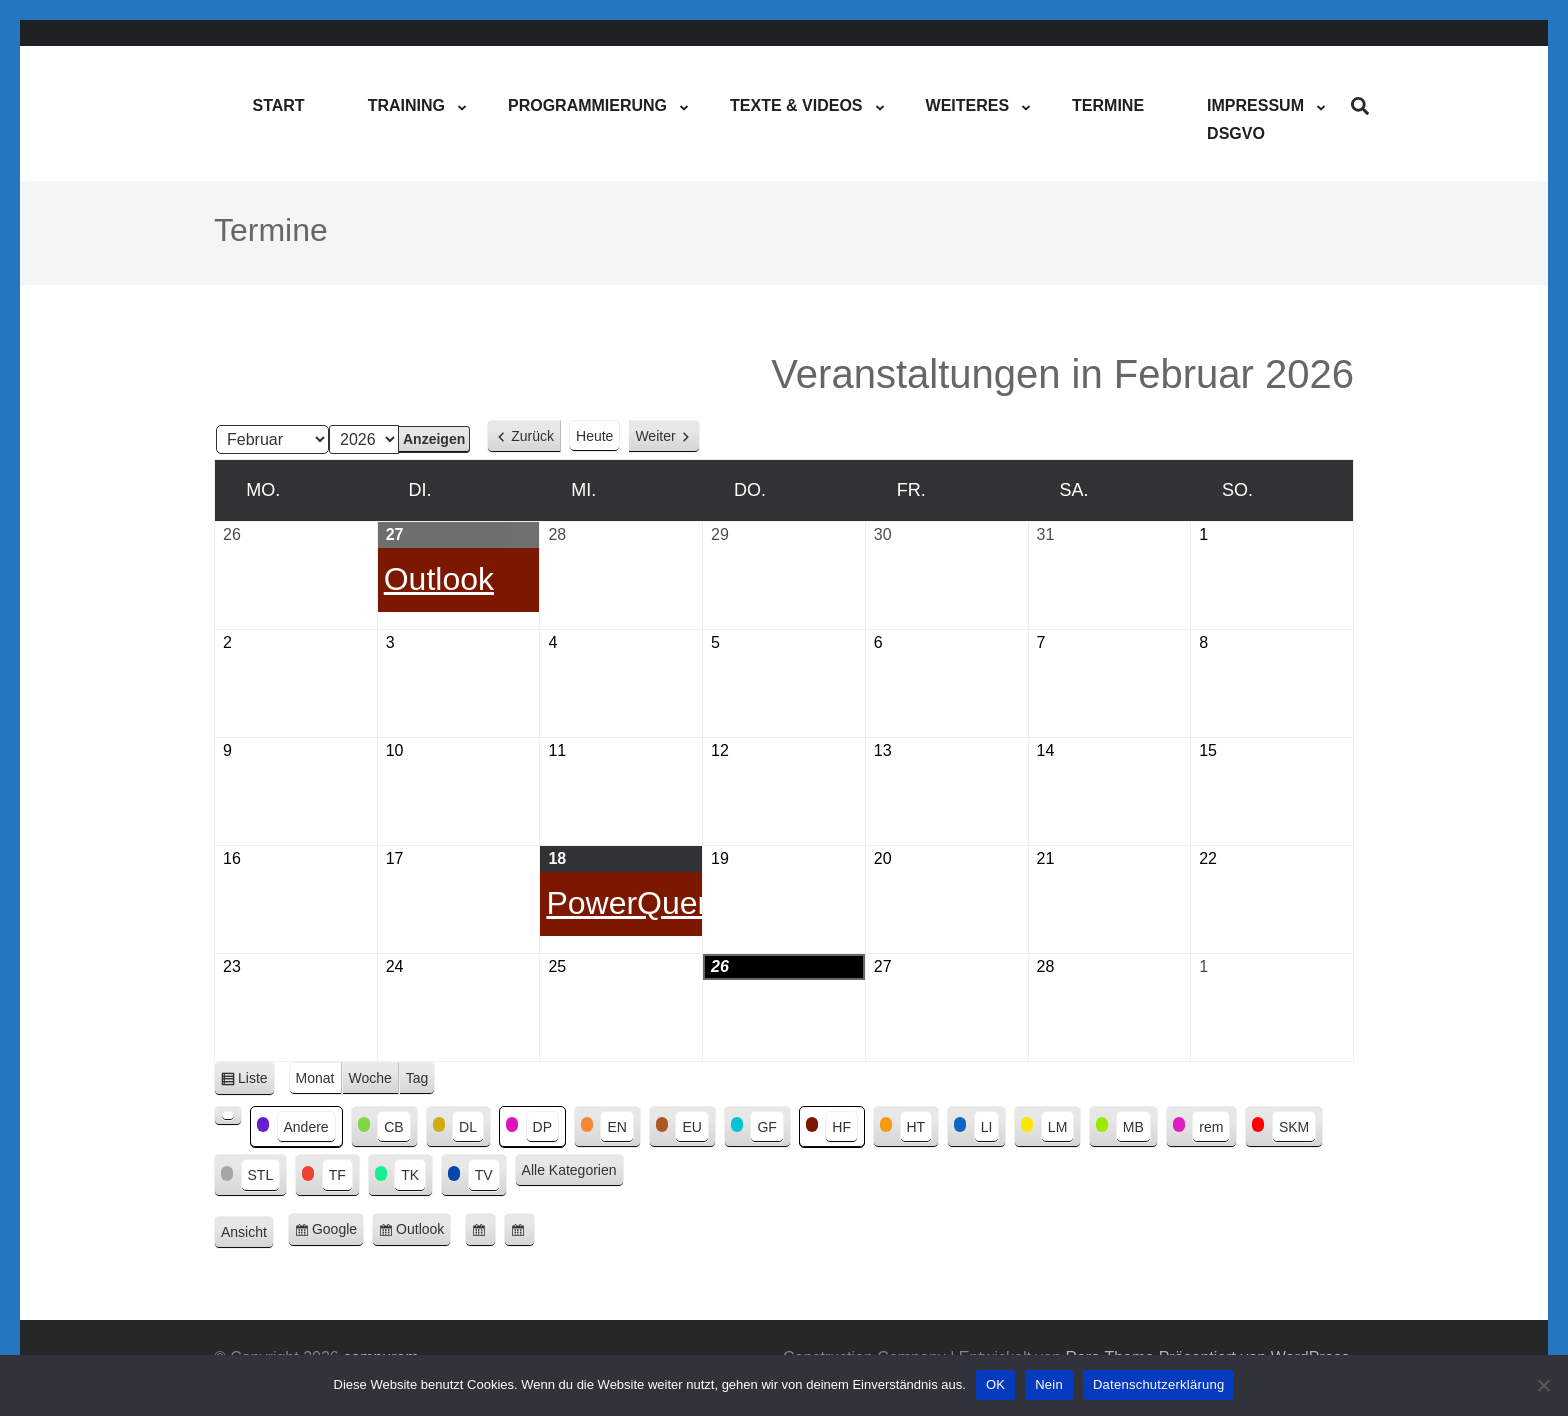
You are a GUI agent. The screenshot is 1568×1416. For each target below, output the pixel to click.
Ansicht (247, 1233)
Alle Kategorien (569, 1170)
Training (406, 105)
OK (995, 1384)
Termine (1108, 105)
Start (278, 105)
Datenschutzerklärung (1158, 1384)
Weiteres (968, 105)
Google (338, 1232)
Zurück (532, 436)
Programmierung (587, 105)
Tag (417, 1078)
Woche (370, 1078)
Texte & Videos (796, 105)
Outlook (423, 1232)
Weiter (655, 436)
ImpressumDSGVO (1255, 119)
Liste (256, 1081)
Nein (1049, 1384)
